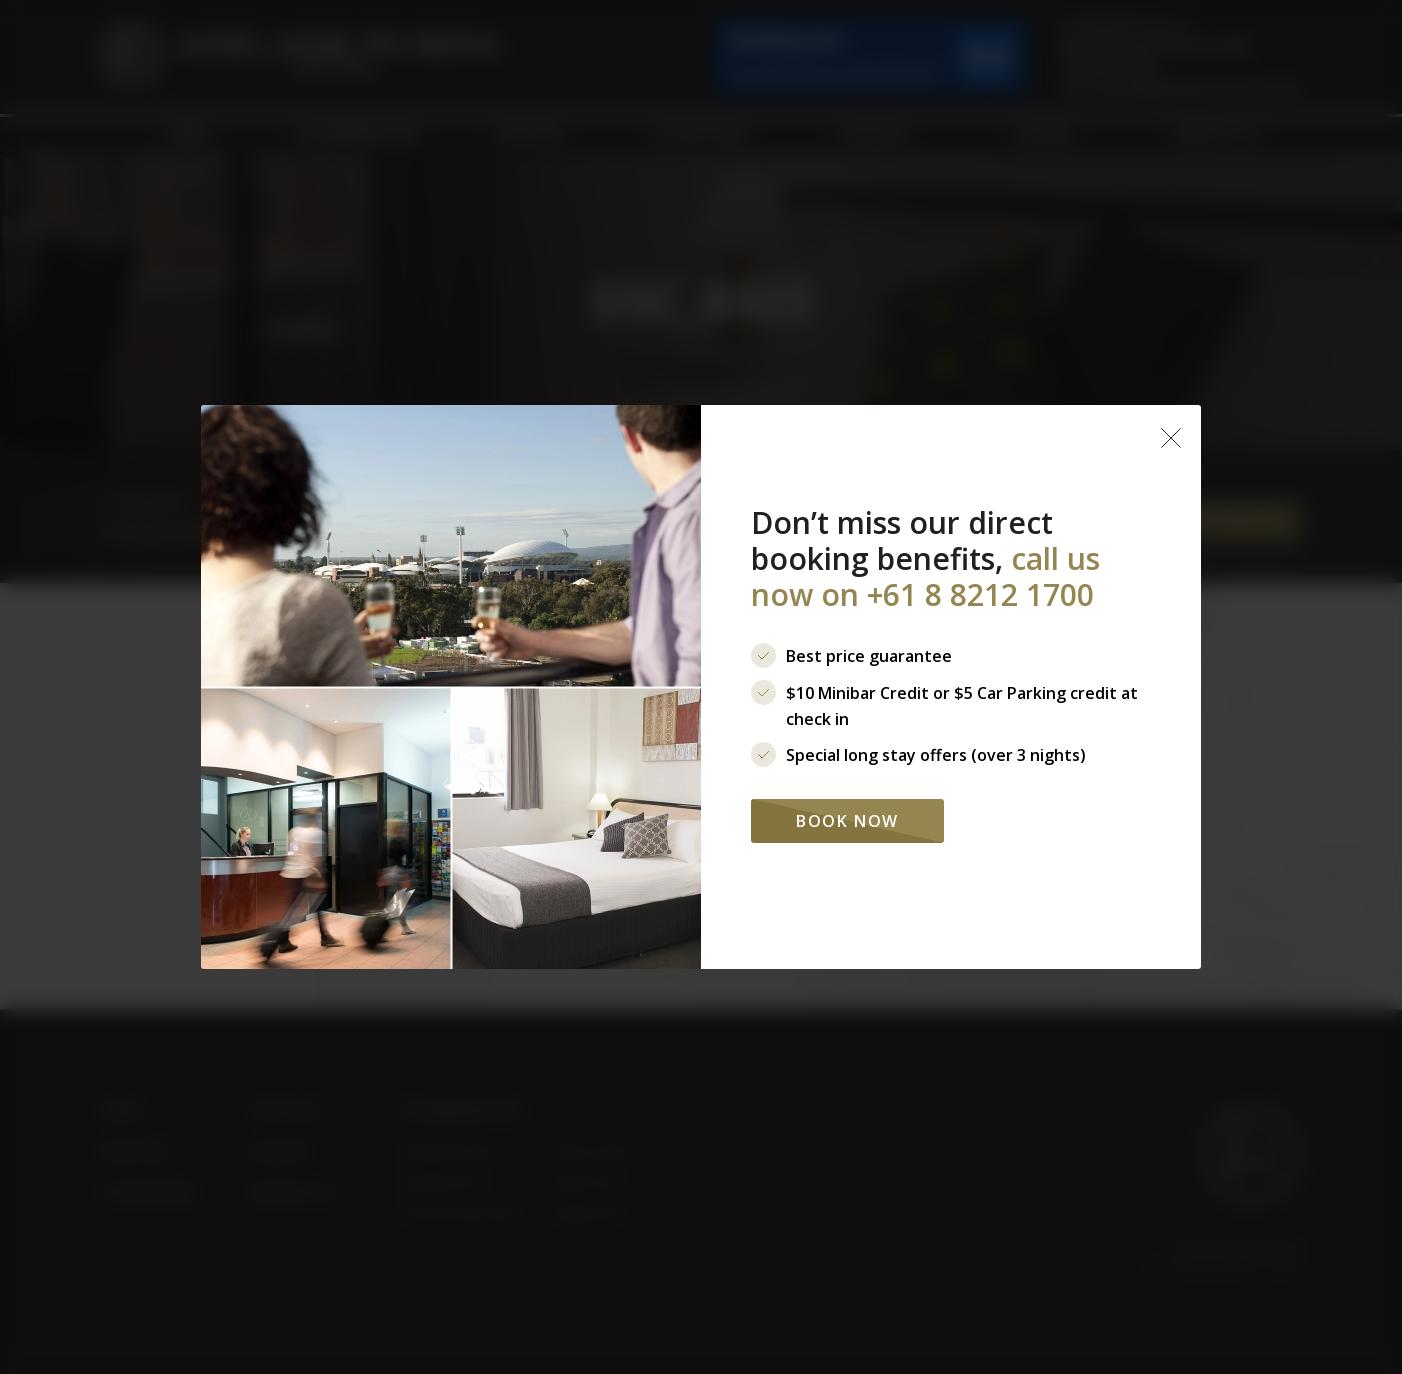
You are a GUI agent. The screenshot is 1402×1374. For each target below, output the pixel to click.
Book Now (847, 821)
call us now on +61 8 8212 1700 (925, 576)
